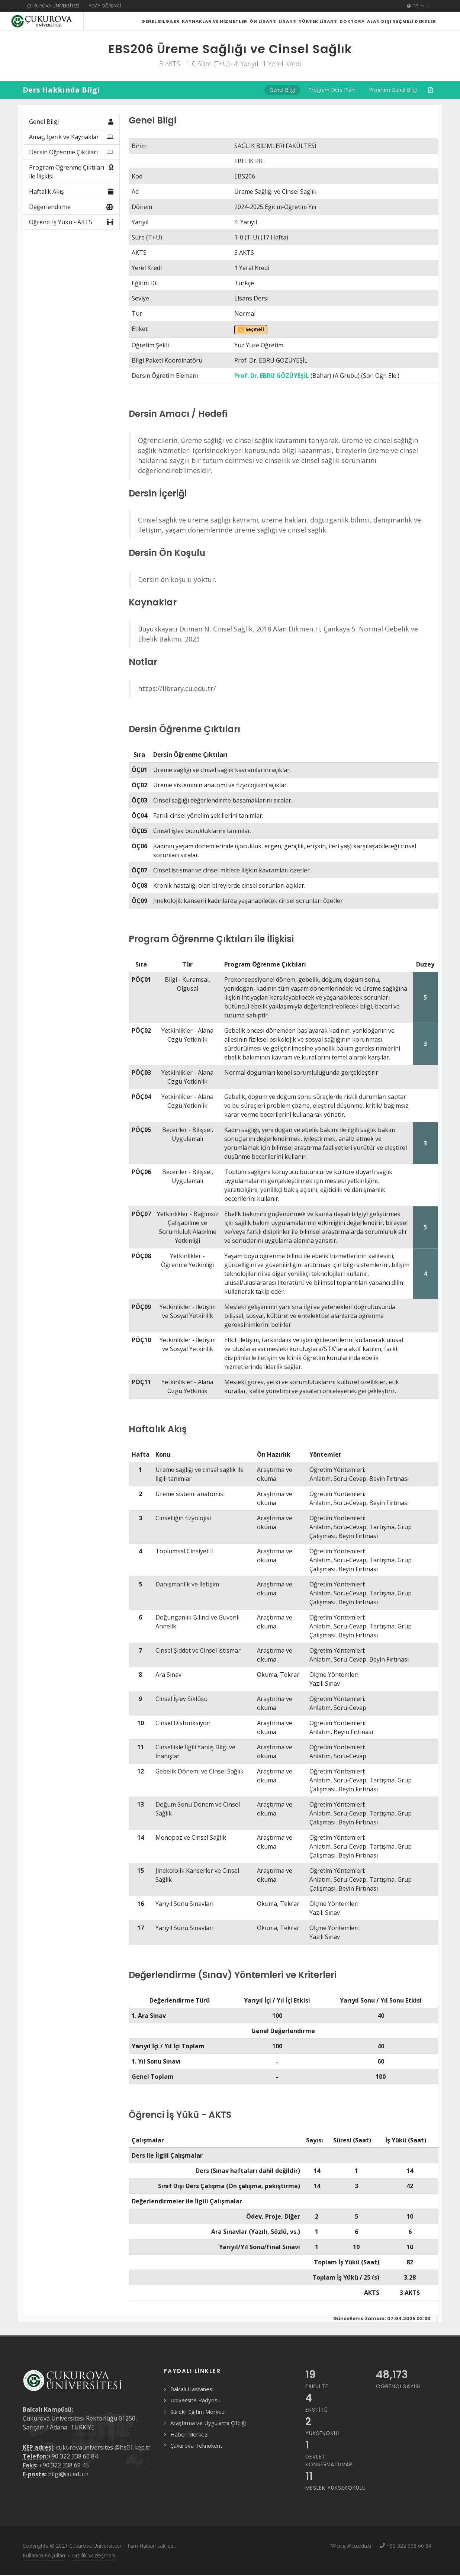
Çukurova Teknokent (196, 2464)
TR (415, 6)
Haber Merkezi (189, 2453)
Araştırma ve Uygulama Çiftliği (208, 2441)
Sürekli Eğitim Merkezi (198, 2430)
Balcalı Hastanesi (191, 2407)
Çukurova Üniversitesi (53, 6)
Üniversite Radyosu (195, 2418)
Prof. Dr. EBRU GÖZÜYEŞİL (271, 394)
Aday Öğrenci (105, 6)
